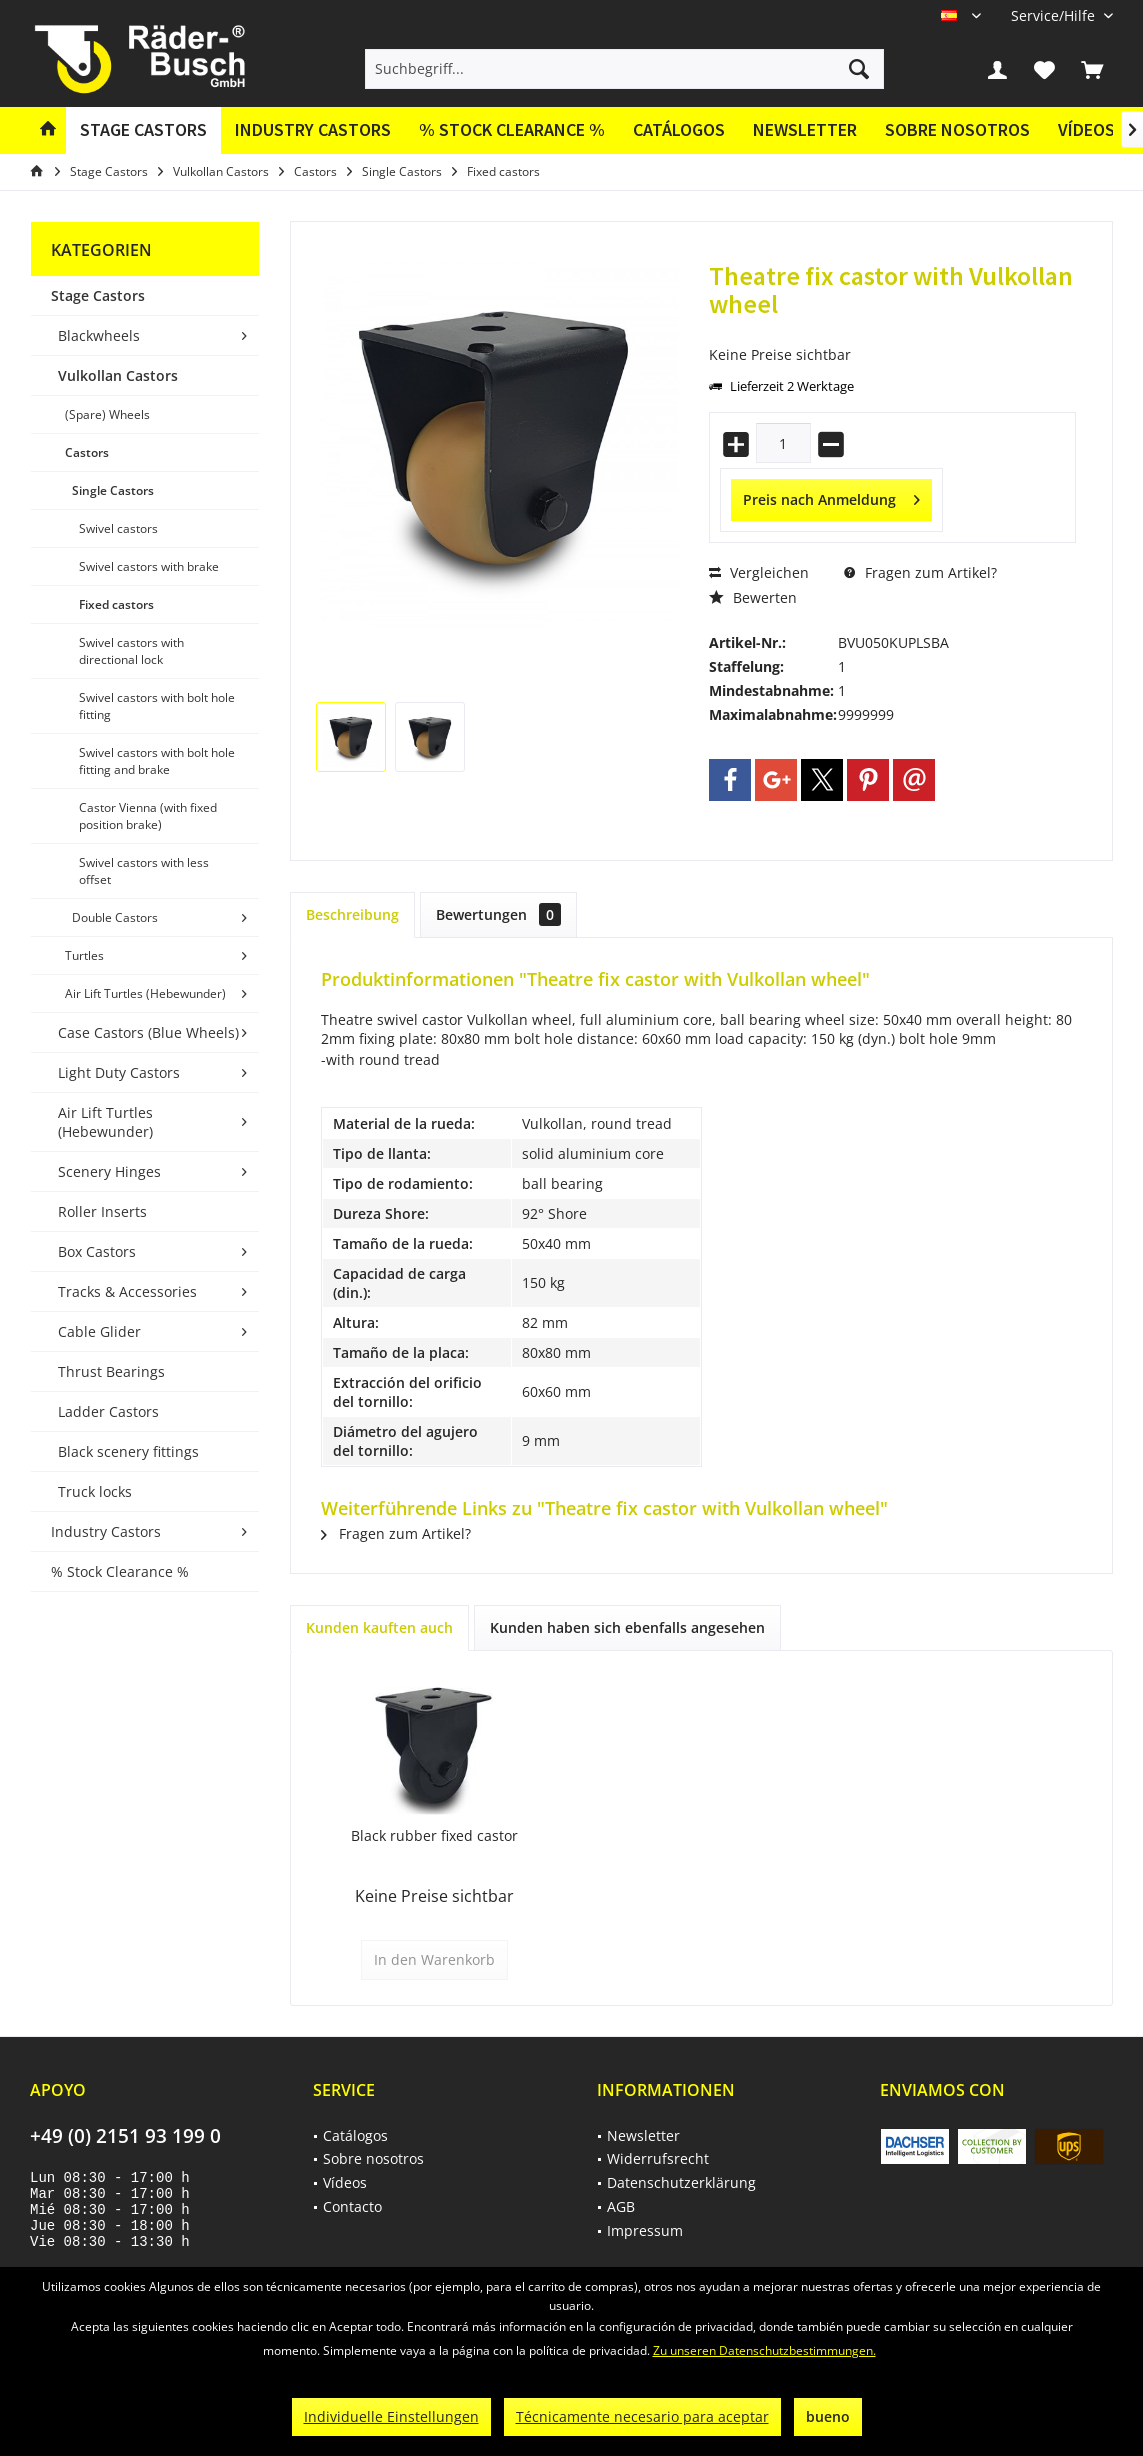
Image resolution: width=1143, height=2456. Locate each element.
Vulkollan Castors (118, 375)
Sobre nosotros (957, 129)
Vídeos (1086, 129)
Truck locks (95, 1491)
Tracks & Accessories (127, 1291)
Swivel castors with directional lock (131, 651)
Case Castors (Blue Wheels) (148, 1032)
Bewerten (753, 597)
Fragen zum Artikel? (920, 572)
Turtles (84, 955)
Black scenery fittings (128, 1451)
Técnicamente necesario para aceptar (642, 2416)
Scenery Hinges (109, 1171)
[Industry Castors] (313, 130)
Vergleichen (759, 572)
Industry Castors (106, 1531)
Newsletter (805, 129)
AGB (621, 2206)
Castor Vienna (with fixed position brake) (148, 816)
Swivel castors (118, 528)
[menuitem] (1054, 15)
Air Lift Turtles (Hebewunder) (145, 993)
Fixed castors (116, 604)
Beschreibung (352, 914)
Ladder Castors (108, 1411)
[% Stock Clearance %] (512, 130)
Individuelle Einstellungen (391, 2416)
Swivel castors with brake (149, 566)
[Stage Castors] (143, 130)
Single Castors (113, 490)
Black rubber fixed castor (434, 1835)
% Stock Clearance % (120, 1571)
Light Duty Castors (119, 1072)
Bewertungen (498, 914)
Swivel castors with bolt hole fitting (157, 706)
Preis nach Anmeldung (831, 496)
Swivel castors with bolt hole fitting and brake (157, 761)
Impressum (645, 2230)
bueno (828, 2416)
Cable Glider (99, 1331)
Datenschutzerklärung (681, 2182)
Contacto (352, 2206)
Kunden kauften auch (379, 1627)
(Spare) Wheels (107, 414)
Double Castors (115, 917)
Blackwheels (99, 335)
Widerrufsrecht (658, 2158)
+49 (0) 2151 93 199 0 (125, 2136)
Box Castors (97, 1251)
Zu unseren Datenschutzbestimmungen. (764, 2350)
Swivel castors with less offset (144, 871)
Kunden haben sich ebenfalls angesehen (627, 1627)
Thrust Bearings (111, 1371)
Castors (87, 452)
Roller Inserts (102, 1211)
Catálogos (679, 129)
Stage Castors (98, 295)
